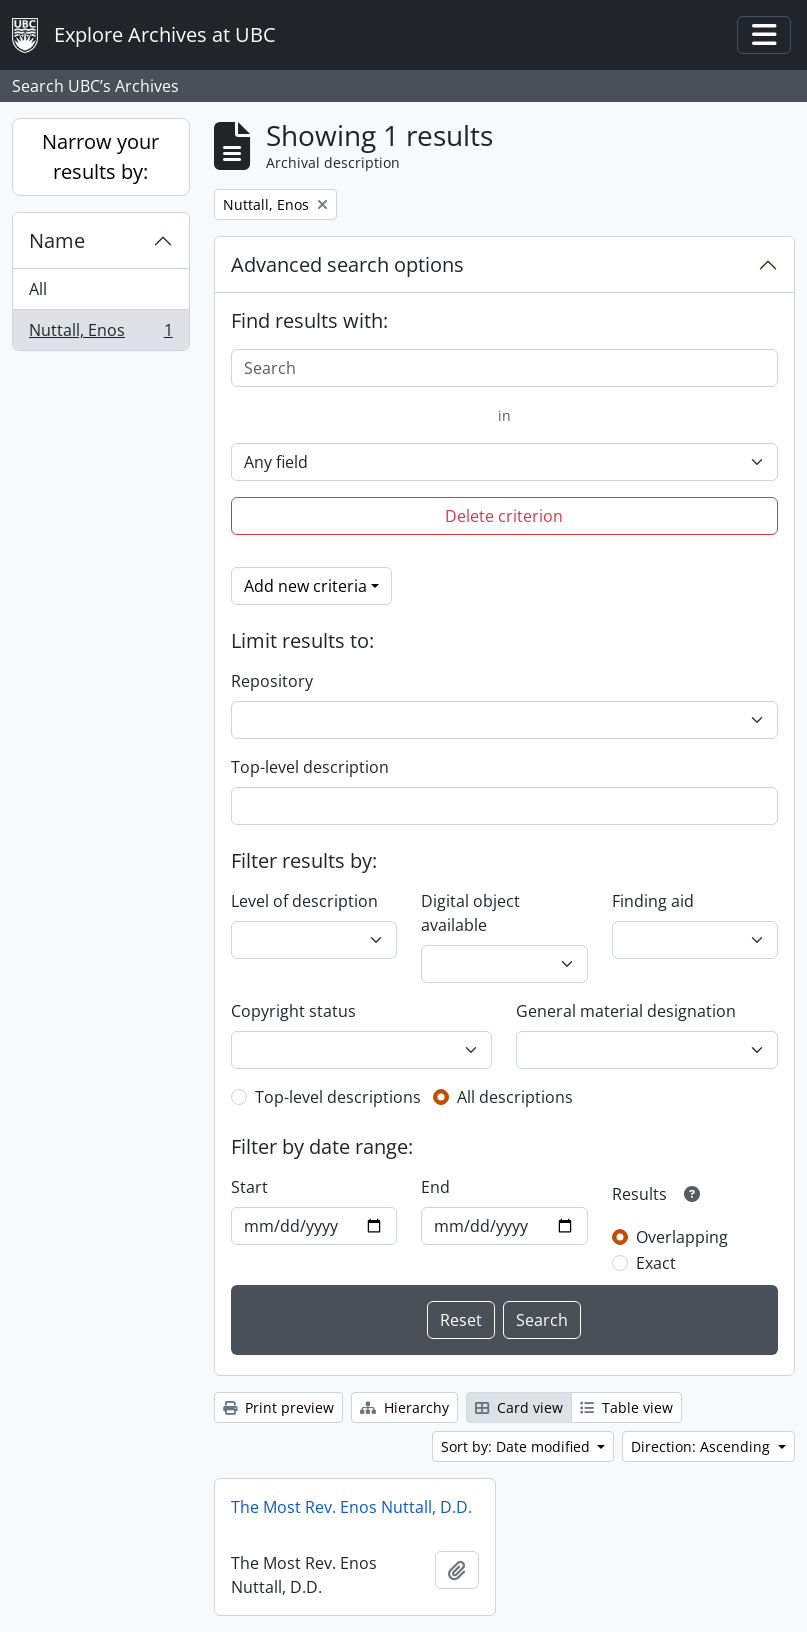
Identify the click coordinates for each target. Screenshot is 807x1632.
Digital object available (470, 913)
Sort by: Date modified (517, 1446)
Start (249, 1187)
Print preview (278, 1407)
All (38, 289)
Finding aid (653, 901)
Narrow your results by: (100, 156)
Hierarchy (404, 1407)
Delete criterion (504, 516)
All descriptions (515, 1097)
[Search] (504, 368)
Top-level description (310, 767)
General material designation (626, 1011)
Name (57, 240)
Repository (272, 681)
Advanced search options (347, 264)
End (435, 1187)
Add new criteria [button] (305, 586)
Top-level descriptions (338, 1097)
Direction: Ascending (702, 1446)
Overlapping (682, 1237)
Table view (626, 1407)
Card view (519, 1407)
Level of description (304, 901)
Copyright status (293, 1011)
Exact (656, 1263)
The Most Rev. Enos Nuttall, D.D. (351, 1507)
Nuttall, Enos (100, 334)
